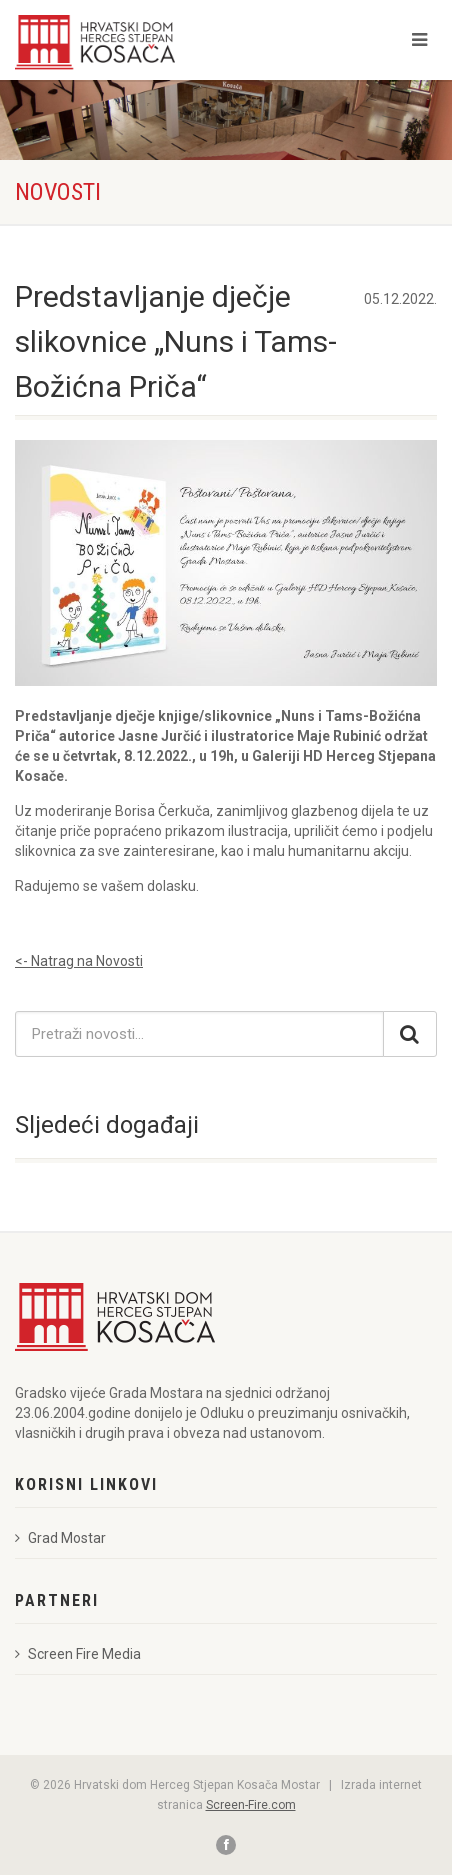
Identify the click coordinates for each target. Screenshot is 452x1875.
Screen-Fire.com (251, 1805)
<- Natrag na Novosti (79, 961)
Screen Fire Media (78, 1654)
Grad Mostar (60, 1538)
